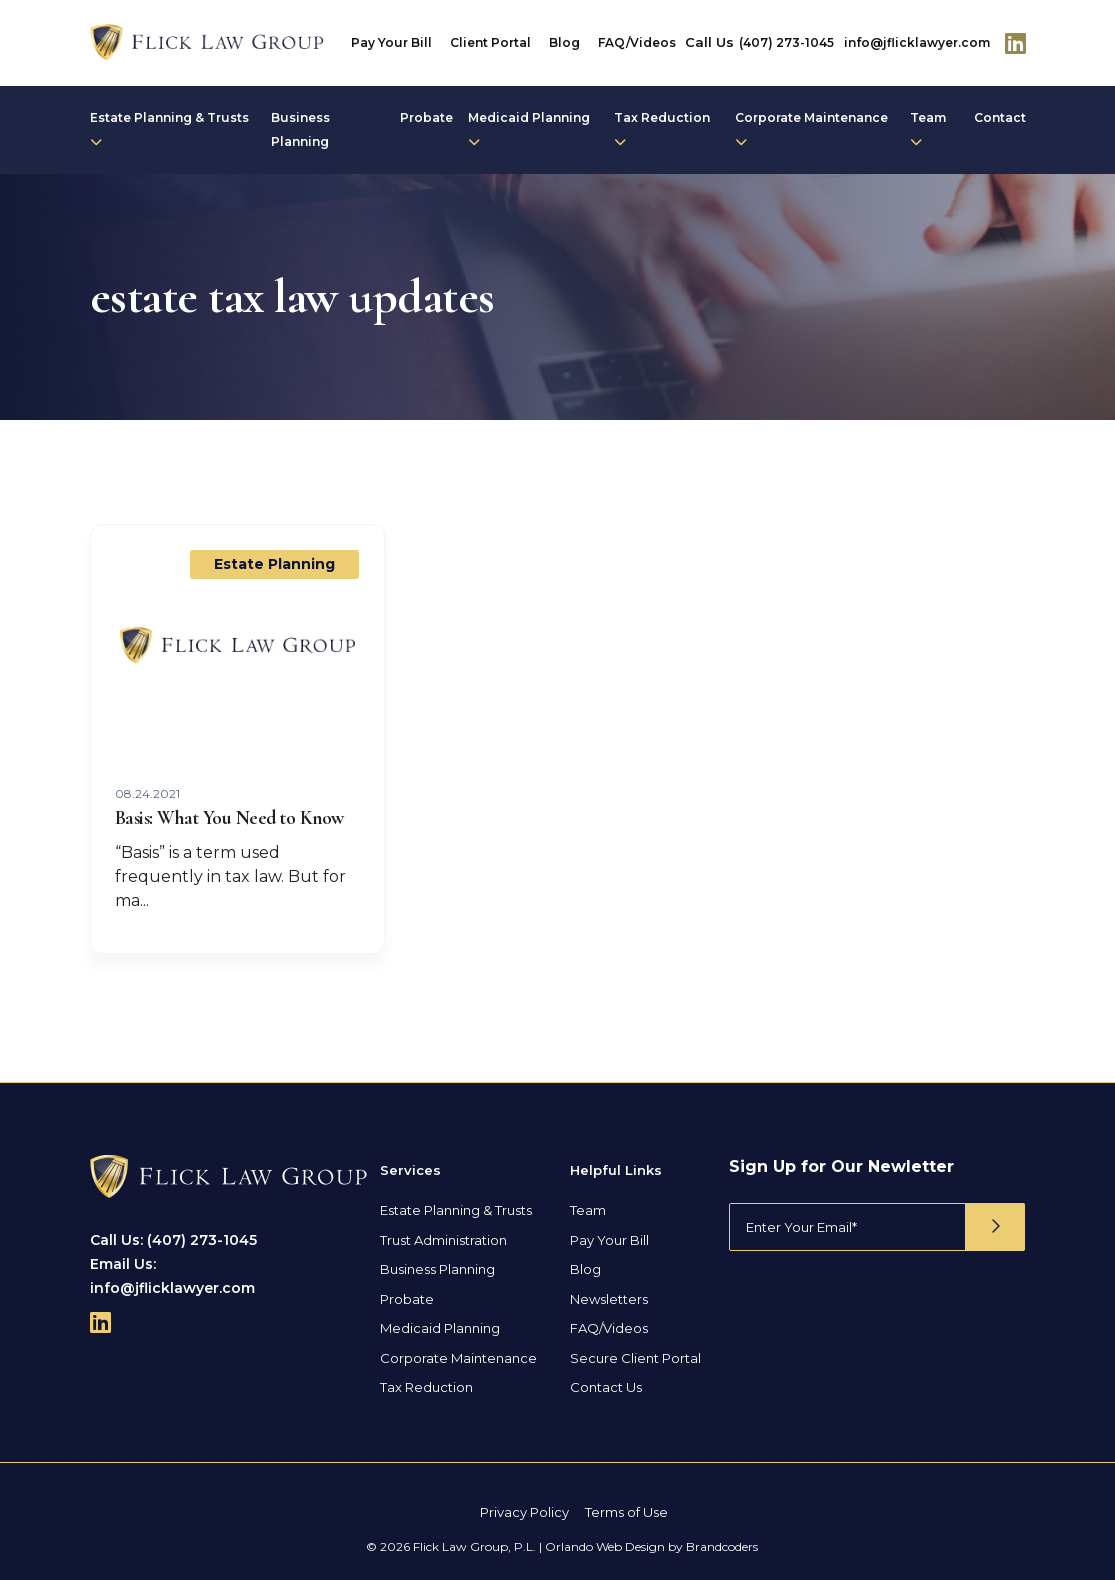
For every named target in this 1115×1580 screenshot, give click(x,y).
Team (928, 129)
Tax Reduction (662, 129)
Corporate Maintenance (811, 129)
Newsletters (609, 1299)
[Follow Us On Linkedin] (1015, 43)
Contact (1000, 117)
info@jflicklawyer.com (917, 42)
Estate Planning (274, 564)
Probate (426, 117)
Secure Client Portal (635, 1358)
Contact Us (606, 1387)
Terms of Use (626, 1512)
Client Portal (490, 42)
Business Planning (300, 129)
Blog (564, 42)
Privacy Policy (524, 1512)
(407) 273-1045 (786, 42)
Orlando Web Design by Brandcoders (651, 1546)
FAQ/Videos (637, 42)
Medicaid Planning (529, 129)
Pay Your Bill (391, 42)
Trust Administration (443, 1240)
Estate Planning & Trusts (169, 129)
